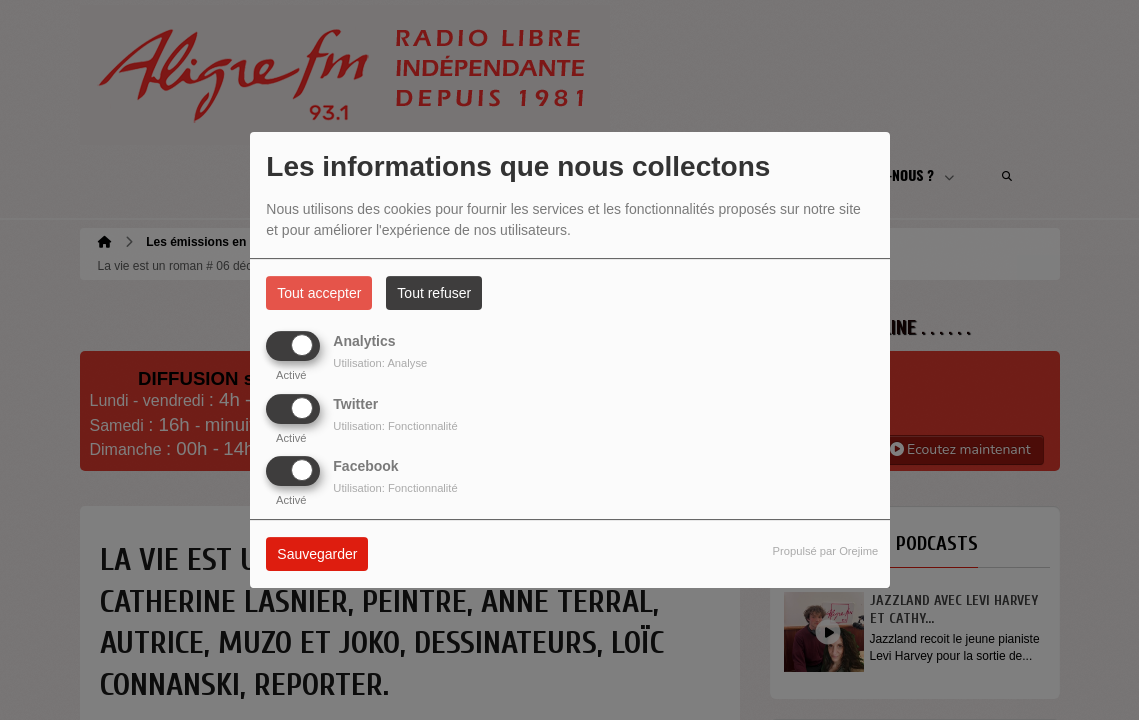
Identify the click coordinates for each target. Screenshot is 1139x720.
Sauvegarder (317, 554)
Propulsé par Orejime (826, 551)
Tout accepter (319, 293)
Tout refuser (434, 293)
